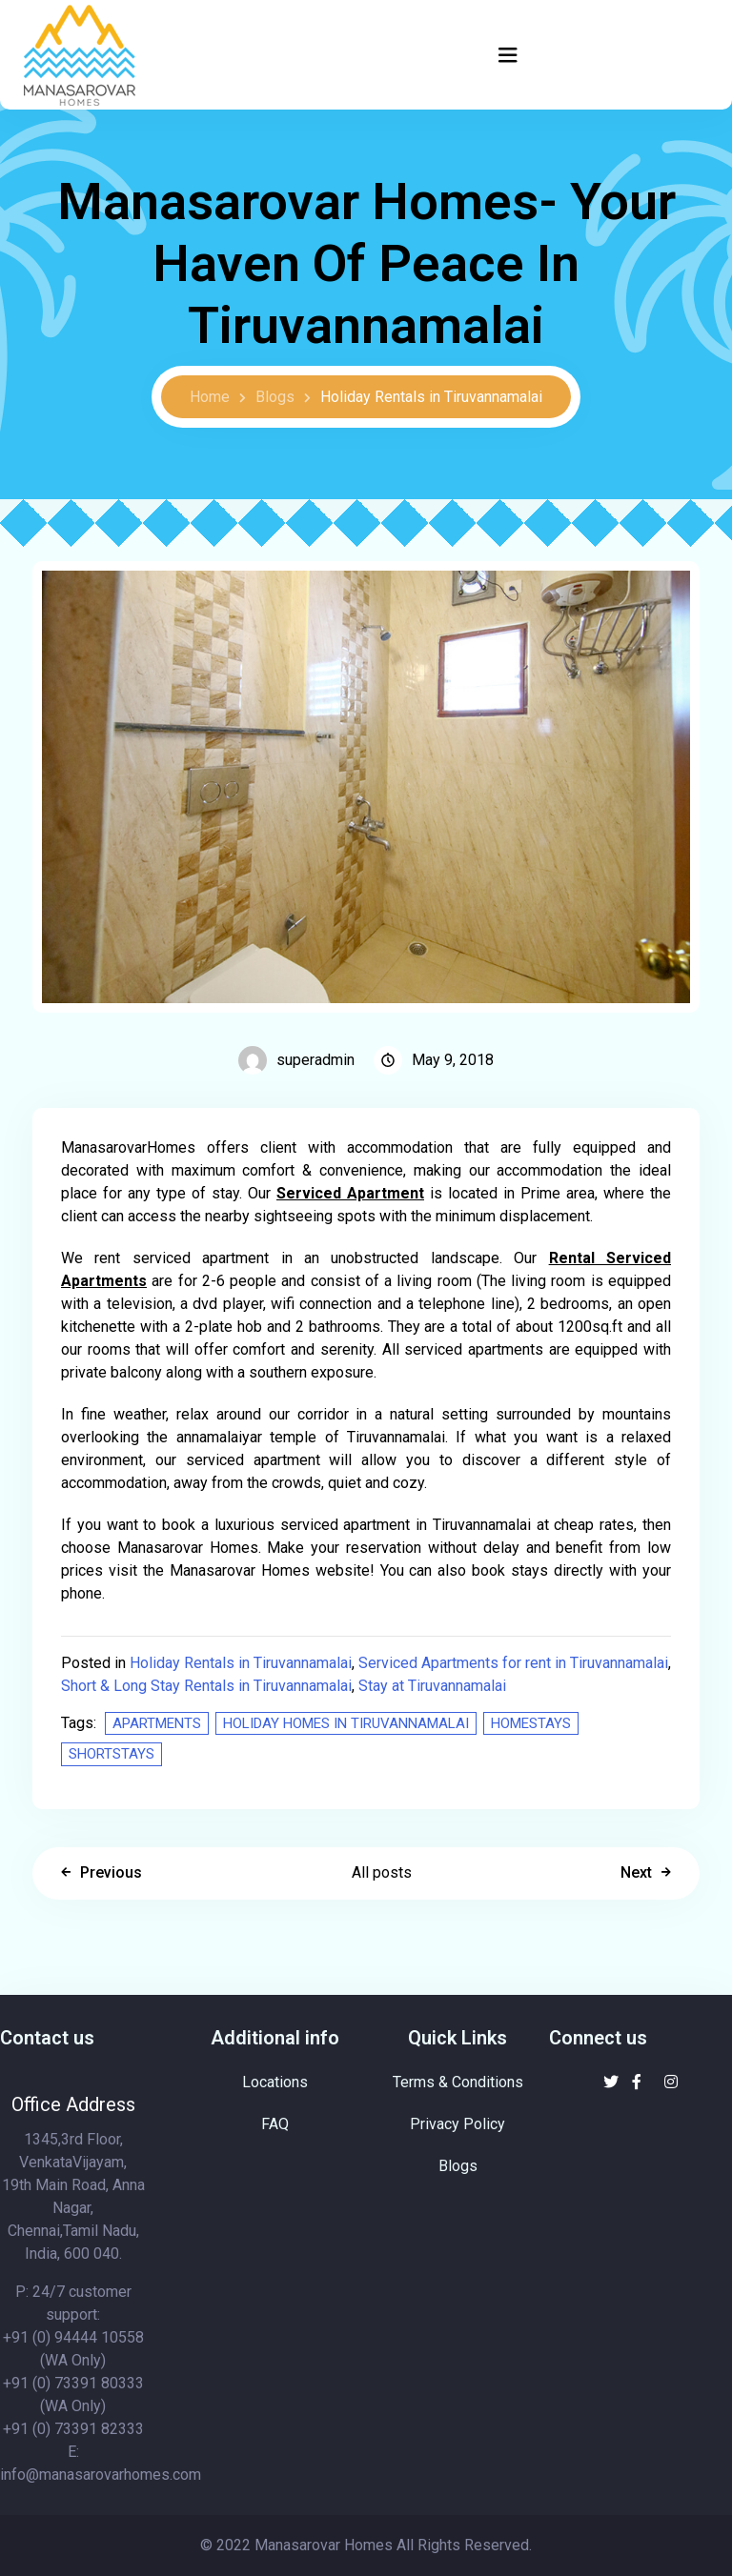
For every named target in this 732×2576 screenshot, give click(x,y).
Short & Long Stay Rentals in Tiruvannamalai (206, 1686)
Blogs (275, 397)
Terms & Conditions (458, 2082)
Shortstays (111, 1753)
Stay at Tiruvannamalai (432, 1686)
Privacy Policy (457, 2124)
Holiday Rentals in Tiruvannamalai (431, 397)
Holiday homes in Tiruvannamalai (346, 1723)
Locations (275, 2082)
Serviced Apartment (350, 1193)
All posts (382, 1872)
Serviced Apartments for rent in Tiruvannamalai (513, 1663)
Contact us (47, 2037)
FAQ (275, 2124)
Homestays (531, 1723)
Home (210, 397)
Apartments (156, 1723)
